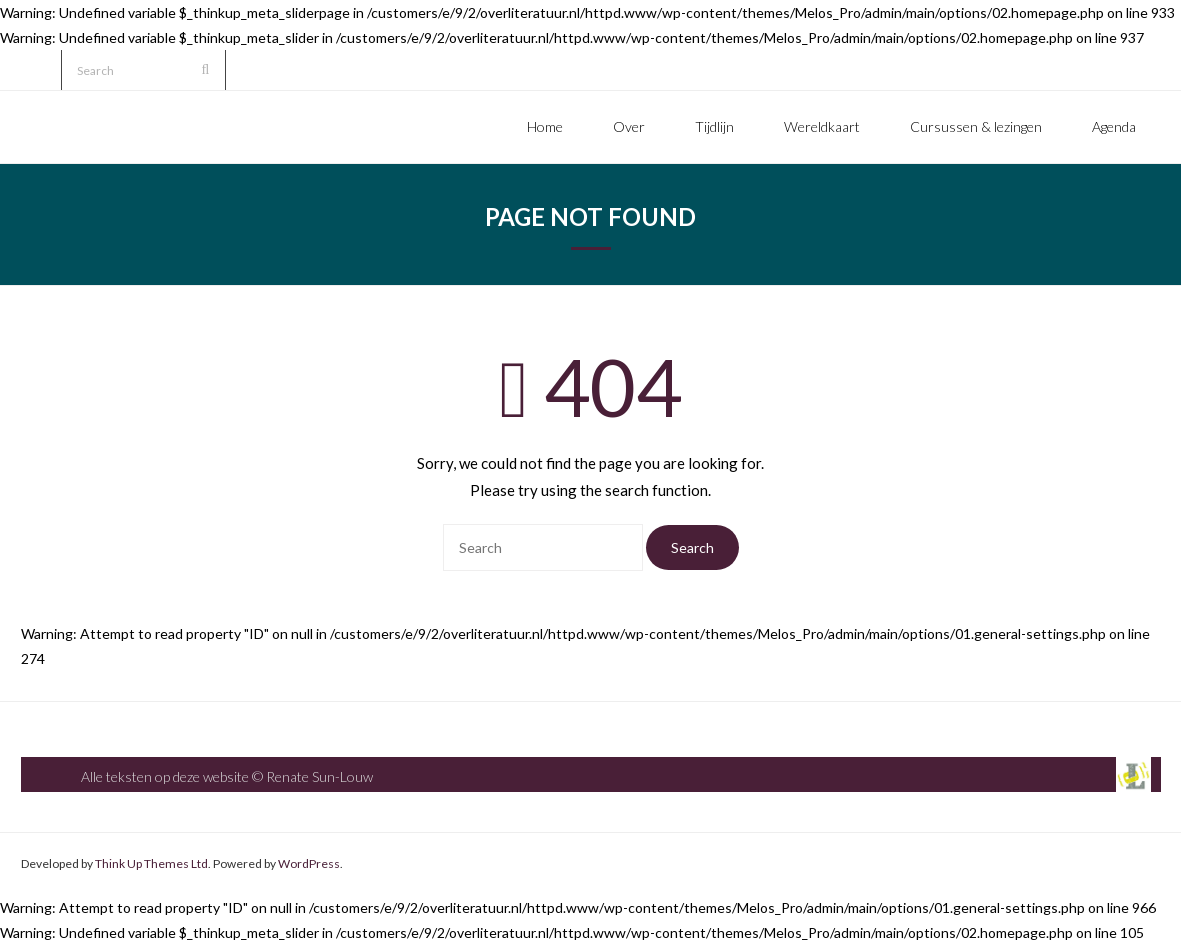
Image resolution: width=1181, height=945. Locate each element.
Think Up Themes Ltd (151, 863)
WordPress (309, 863)
